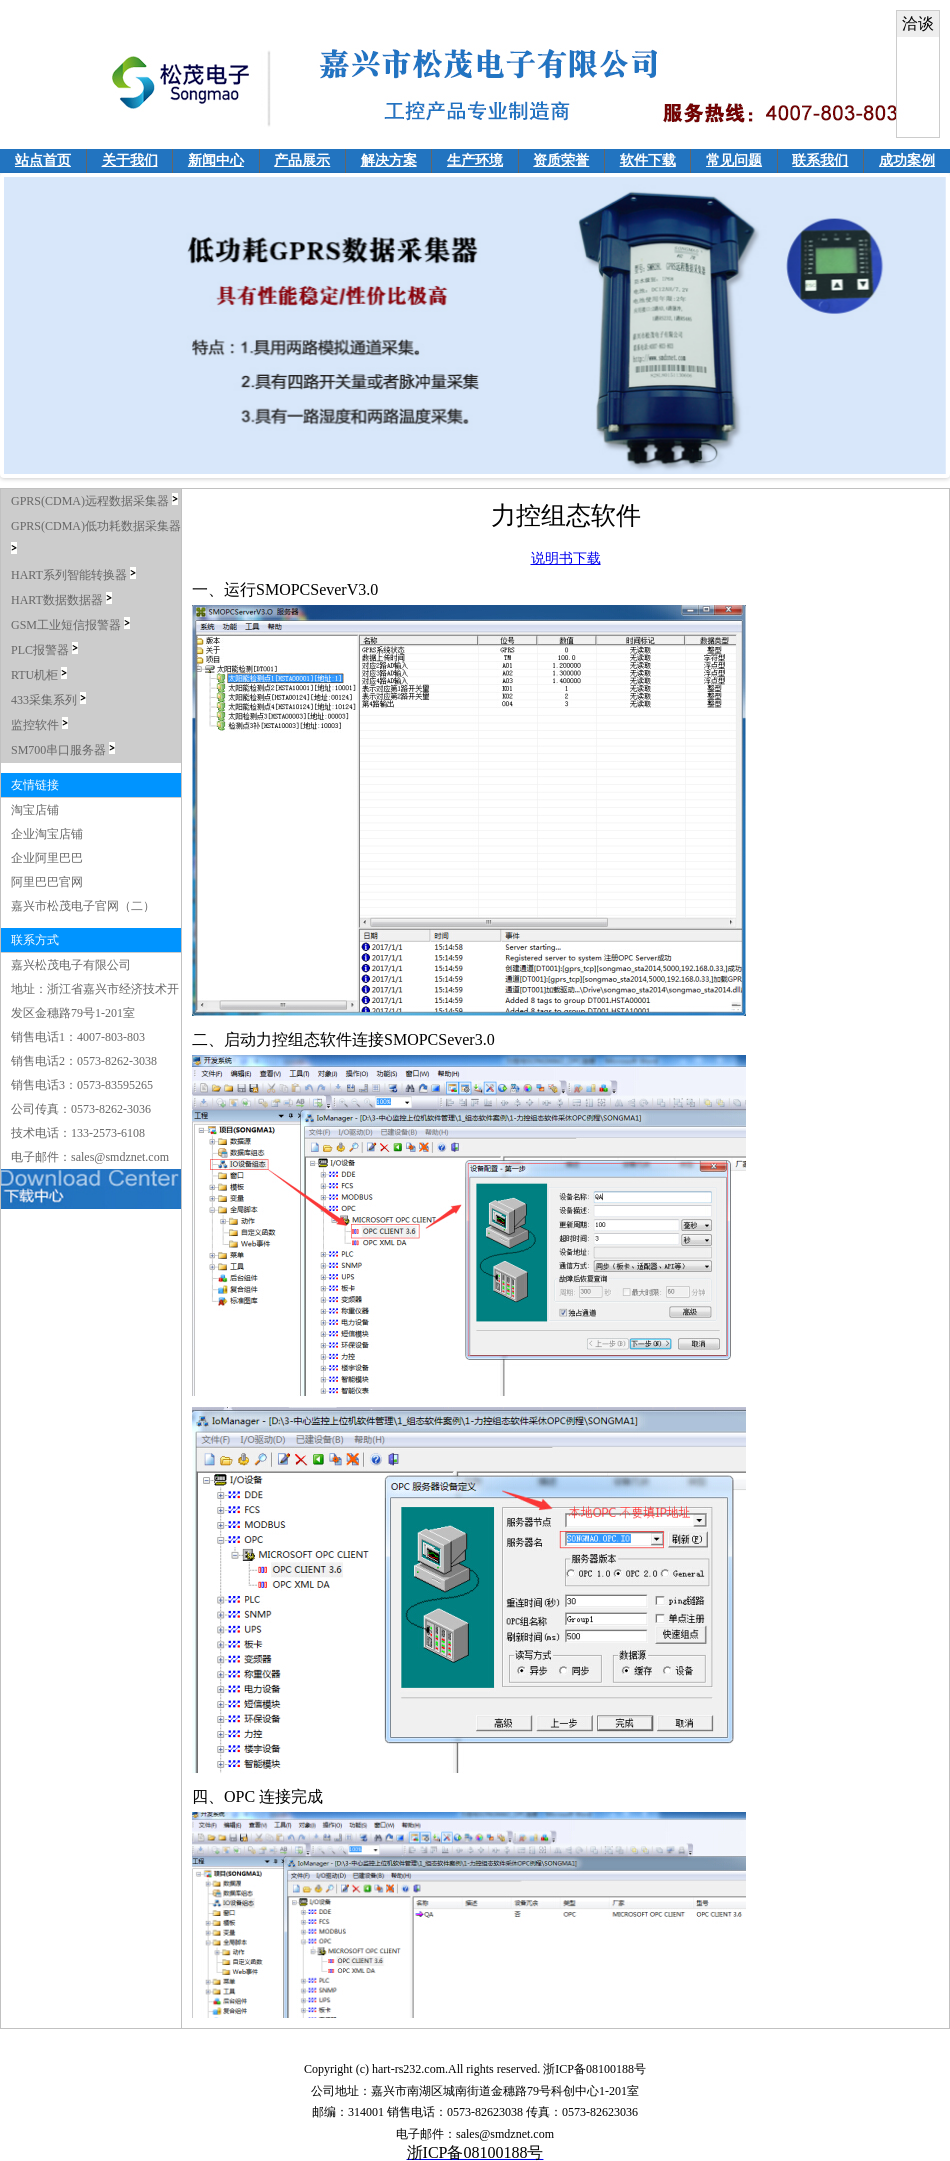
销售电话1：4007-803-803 (78, 1037)
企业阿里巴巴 (47, 858)
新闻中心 (216, 160)
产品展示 (302, 160)
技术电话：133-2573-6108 (78, 1133)
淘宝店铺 (35, 810)
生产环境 (475, 160)
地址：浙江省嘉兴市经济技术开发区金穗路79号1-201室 (95, 1001)
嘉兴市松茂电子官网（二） (83, 906)
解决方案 (389, 160)
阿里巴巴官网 (47, 882)
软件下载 (648, 160)
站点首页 (43, 160)
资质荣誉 (561, 160)
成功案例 (907, 160)
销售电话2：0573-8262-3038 (84, 1061)
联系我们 (820, 160)
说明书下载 (566, 558)
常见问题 (734, 160)
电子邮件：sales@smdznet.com (90, 1157)
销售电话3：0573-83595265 (82, 1085)
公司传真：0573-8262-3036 (81, 1109)
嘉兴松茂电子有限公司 (71, 965)
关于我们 (130, 160)
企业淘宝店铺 (47, 834)
